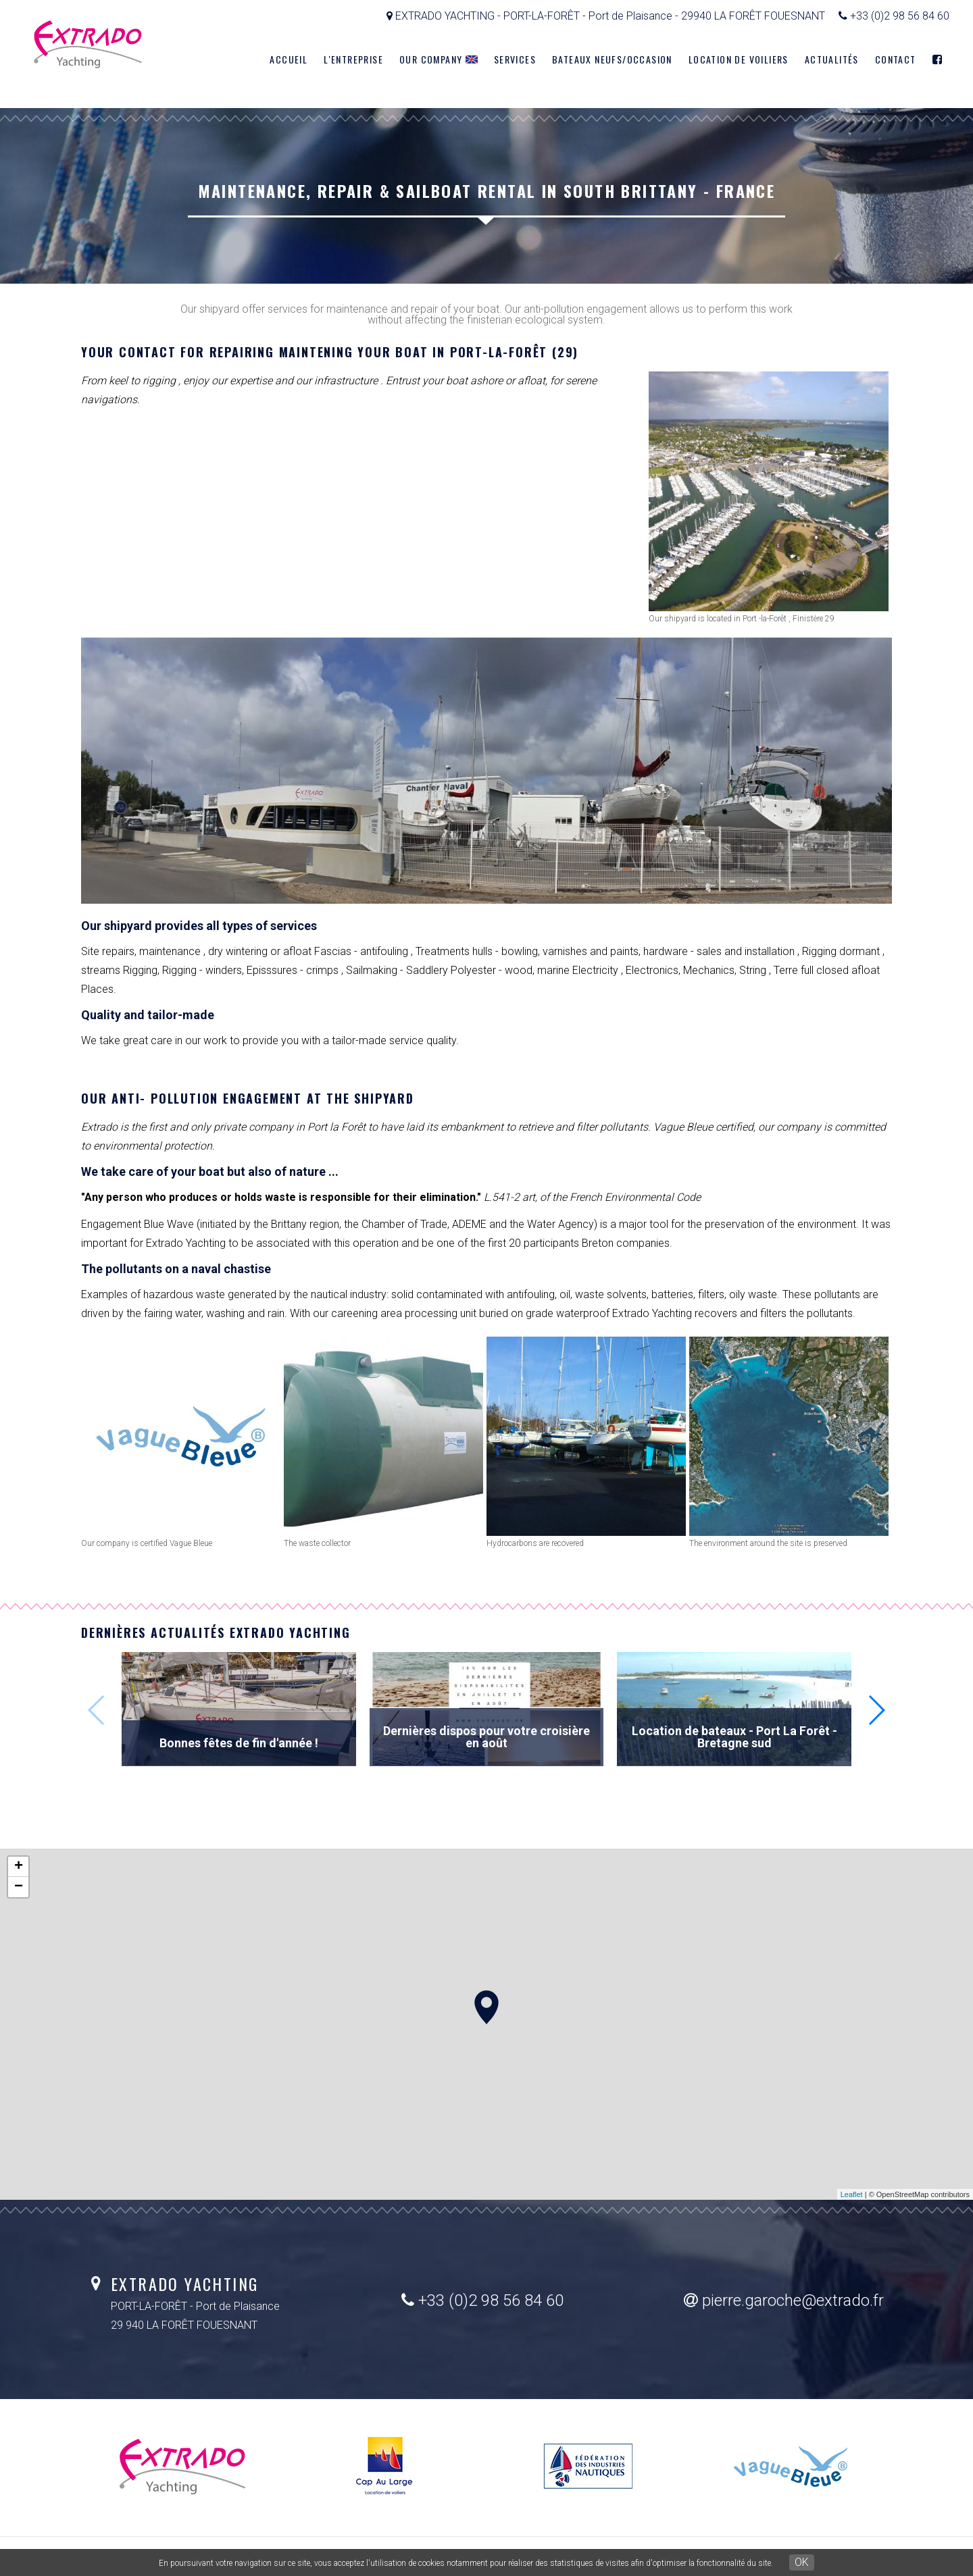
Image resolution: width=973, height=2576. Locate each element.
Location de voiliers (739, 59)
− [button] (18, 1887)
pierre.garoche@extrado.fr (784, 2300)
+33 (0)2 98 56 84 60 (482, 2300)
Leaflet (852, 2194)
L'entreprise (353, 59)
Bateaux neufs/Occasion (612, 59)
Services (515, 59)
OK (802, 2562)
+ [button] (18, 1867)
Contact (895, 59)
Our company (438, 59)
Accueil (288, 59)
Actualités (832, 59)
